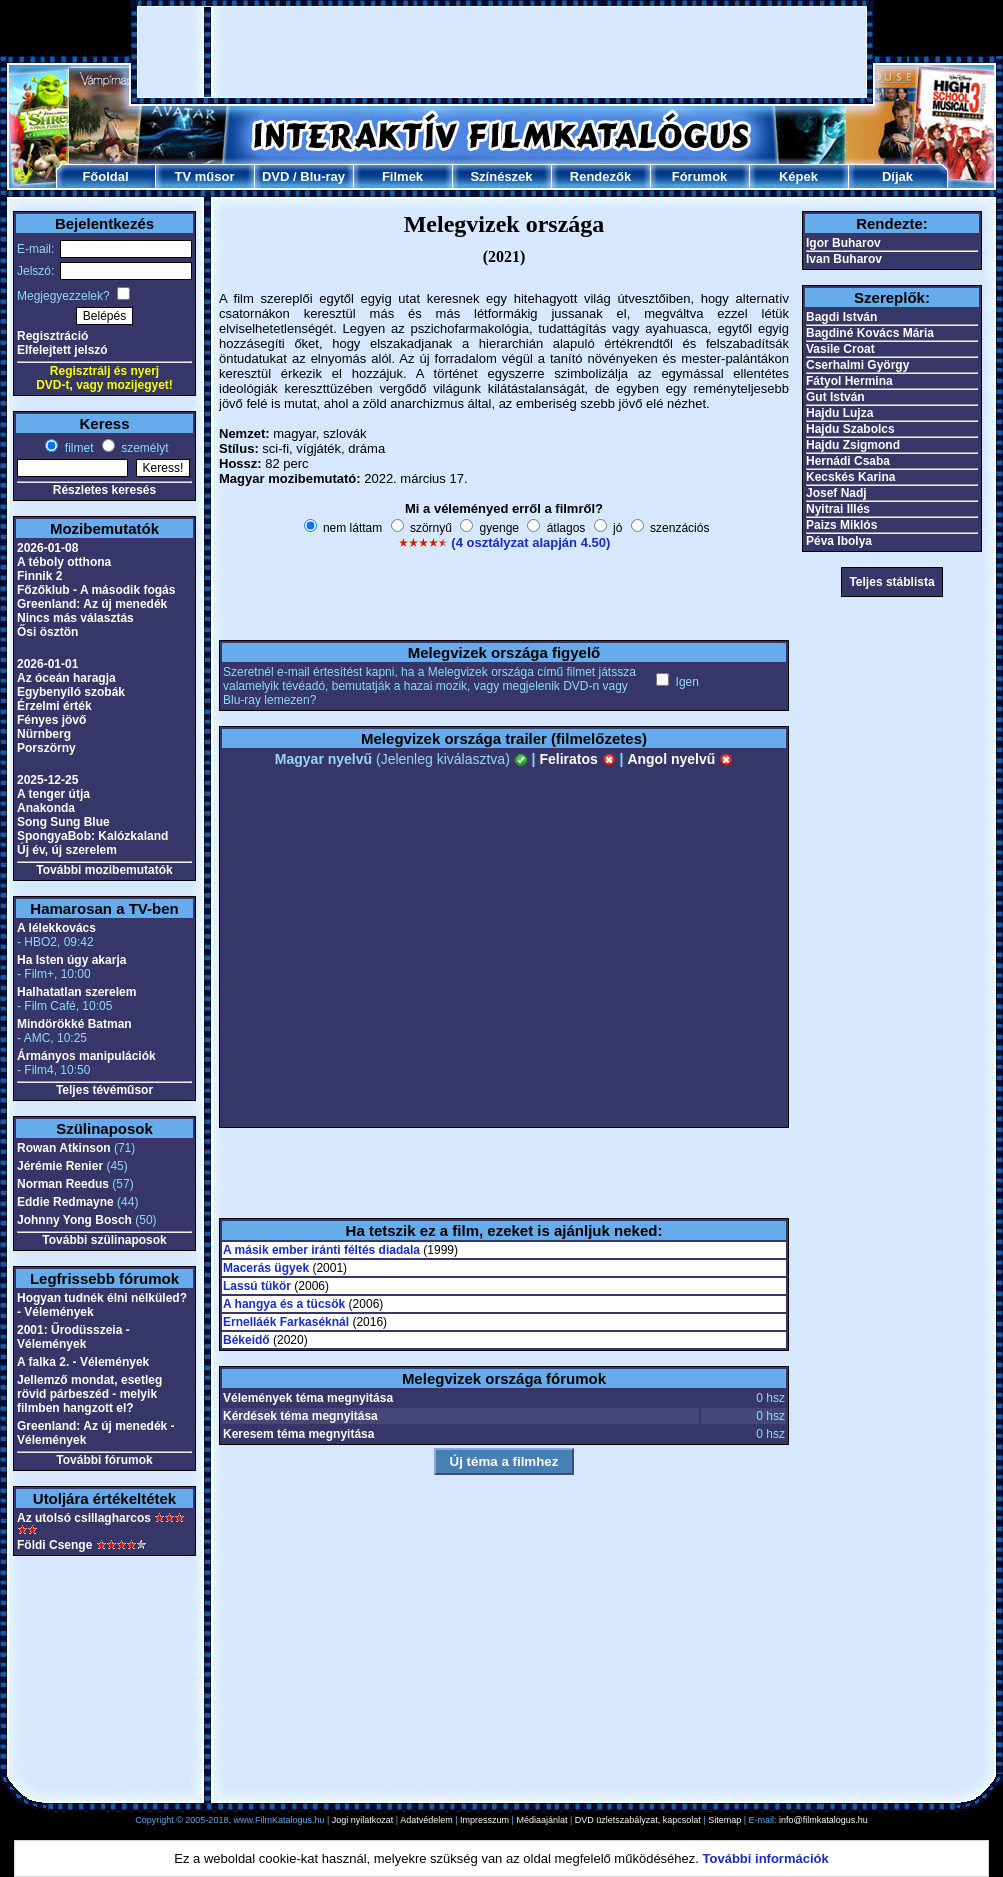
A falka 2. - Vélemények (83, 1362)
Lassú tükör (257, 1286)
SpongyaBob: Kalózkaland (92, 836)
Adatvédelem (426, 1820)
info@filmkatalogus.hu (823, 1820)
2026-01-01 (47, 664)
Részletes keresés (104, 490)
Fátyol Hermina (849, 381)
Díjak (897, 176)
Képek (798, 176)
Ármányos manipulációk (86, 1056)
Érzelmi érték (54, 706)
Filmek (402, 176)
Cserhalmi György (857, 365)
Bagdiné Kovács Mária (870, 333)
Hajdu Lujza (839, 413)
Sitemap (724, 1820)
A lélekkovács (56, 928)
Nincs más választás (75, 618)
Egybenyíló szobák (71, 692)
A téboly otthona (64, 562)
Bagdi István (841, 317)
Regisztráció (52, 336)
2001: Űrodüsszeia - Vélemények (73, 1337)
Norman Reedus (63, 1184)
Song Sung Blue (63, 822)
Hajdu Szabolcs (850, 429)
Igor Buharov (843, 243)
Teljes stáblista (891, 582)
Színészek (501, 176)
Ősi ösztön (47, 632)
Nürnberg (44, 734)
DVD (275, 176)
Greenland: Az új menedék (92, 604)
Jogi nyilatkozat (363, 1820)
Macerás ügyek (266, 1268)
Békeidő (246, 1340)
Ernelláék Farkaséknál (286, 1322)
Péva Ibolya (839, 541)
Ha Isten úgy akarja (71, 960)
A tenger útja (53, 794)
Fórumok (700, 176)
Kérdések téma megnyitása (300, 1416)
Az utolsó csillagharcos (84, 1518)
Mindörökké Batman (74, 1024)
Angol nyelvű (680, 759)
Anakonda (46, 808)
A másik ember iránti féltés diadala (321, 1250)
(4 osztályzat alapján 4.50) (530, 542)
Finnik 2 (39, 576)
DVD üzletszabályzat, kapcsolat (638, 1820)
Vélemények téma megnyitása (308, 1398)
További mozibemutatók (104, 870)
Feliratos (577, 759)
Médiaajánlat (541, 1820)
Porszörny (46, 748)
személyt (143, 448)
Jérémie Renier (60, 1166)
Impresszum (484, 1820)
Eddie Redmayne (65, 1202)
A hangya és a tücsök (284, 1304)
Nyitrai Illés (838, 509)
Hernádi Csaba (848, 461)
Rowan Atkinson (64, 1148)
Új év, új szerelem (67, 850)
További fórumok (104, 1460)
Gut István (835, 397)
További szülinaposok (104, 1240)
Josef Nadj (836, 493)
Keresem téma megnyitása (298, 1434)
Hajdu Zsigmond (853, 445)
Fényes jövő (51, 720)
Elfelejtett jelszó (62, 350)
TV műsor (205, 176)
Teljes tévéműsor (104, 1090)
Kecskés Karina (850, 477)
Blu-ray (322, 176)
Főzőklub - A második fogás (96, 590)
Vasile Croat (840, 349)
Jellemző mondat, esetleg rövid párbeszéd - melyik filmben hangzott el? (89, 1394)
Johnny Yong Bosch (74, 1220)
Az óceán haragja (66, 678)
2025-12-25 (47, 780)
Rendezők (600, 176)
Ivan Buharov (844, 259)
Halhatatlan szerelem (76, 992)
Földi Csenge (54, 1545)
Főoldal (105, 176)
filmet (77, 448)
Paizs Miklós (841, 525)
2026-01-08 (47, 548)
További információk (766, 1858)
